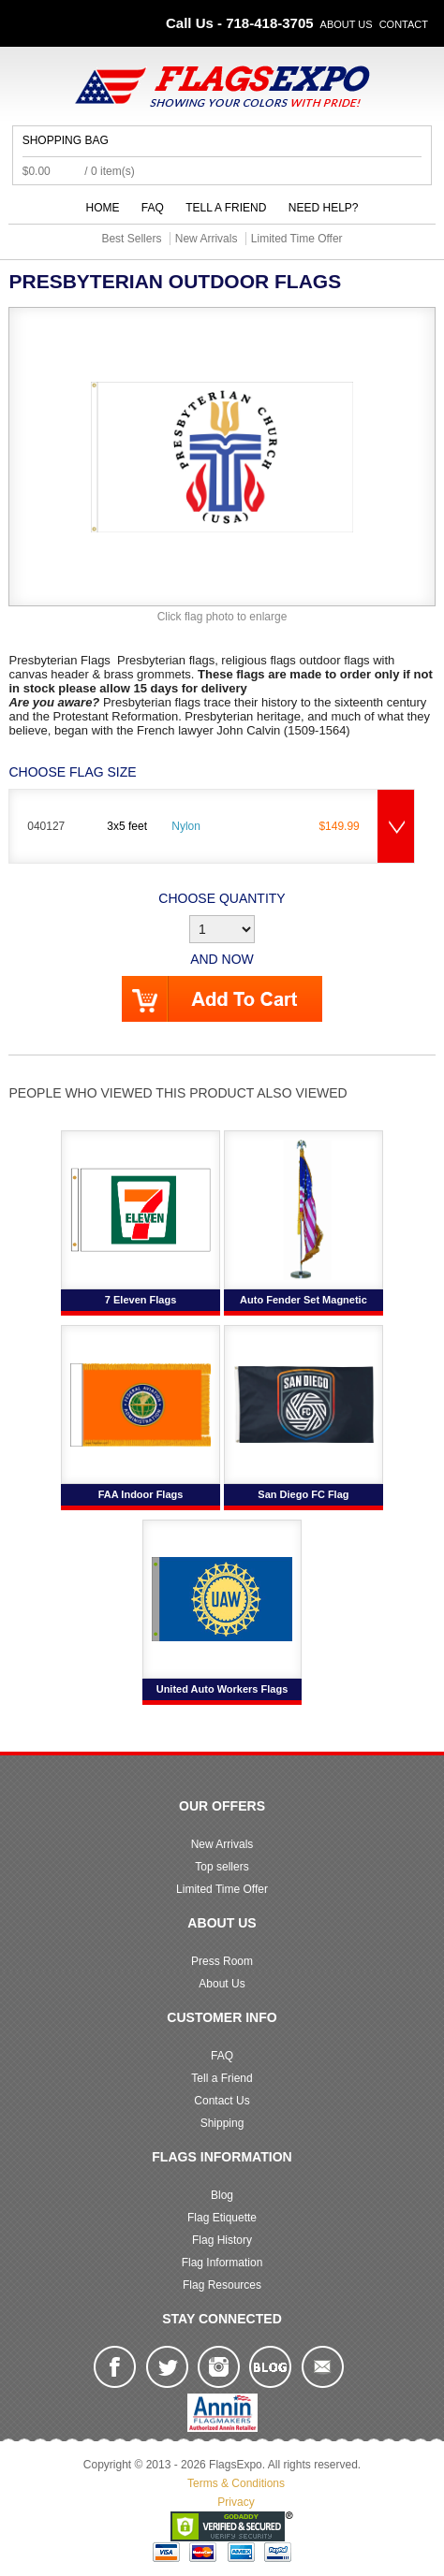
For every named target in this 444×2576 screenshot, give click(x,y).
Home (103, 207)
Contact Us (221, 2100)
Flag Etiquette (222, 2217)
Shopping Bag (65, 140)
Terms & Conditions (236, 2483)
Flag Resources (222, 2285)
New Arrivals (222, 1844)
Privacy (235, 2502)
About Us (346, 24)
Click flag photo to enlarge (222, 616)
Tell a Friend (225, 207)
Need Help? (324, 207)
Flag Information (222, 2262)
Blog (222, 2195)
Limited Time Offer (222, 1889)
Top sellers (221, 1866)
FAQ (152, 207)
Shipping (222, 2123)
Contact (403, 24)
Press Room (222, 1961)
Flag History (222, 2240)
